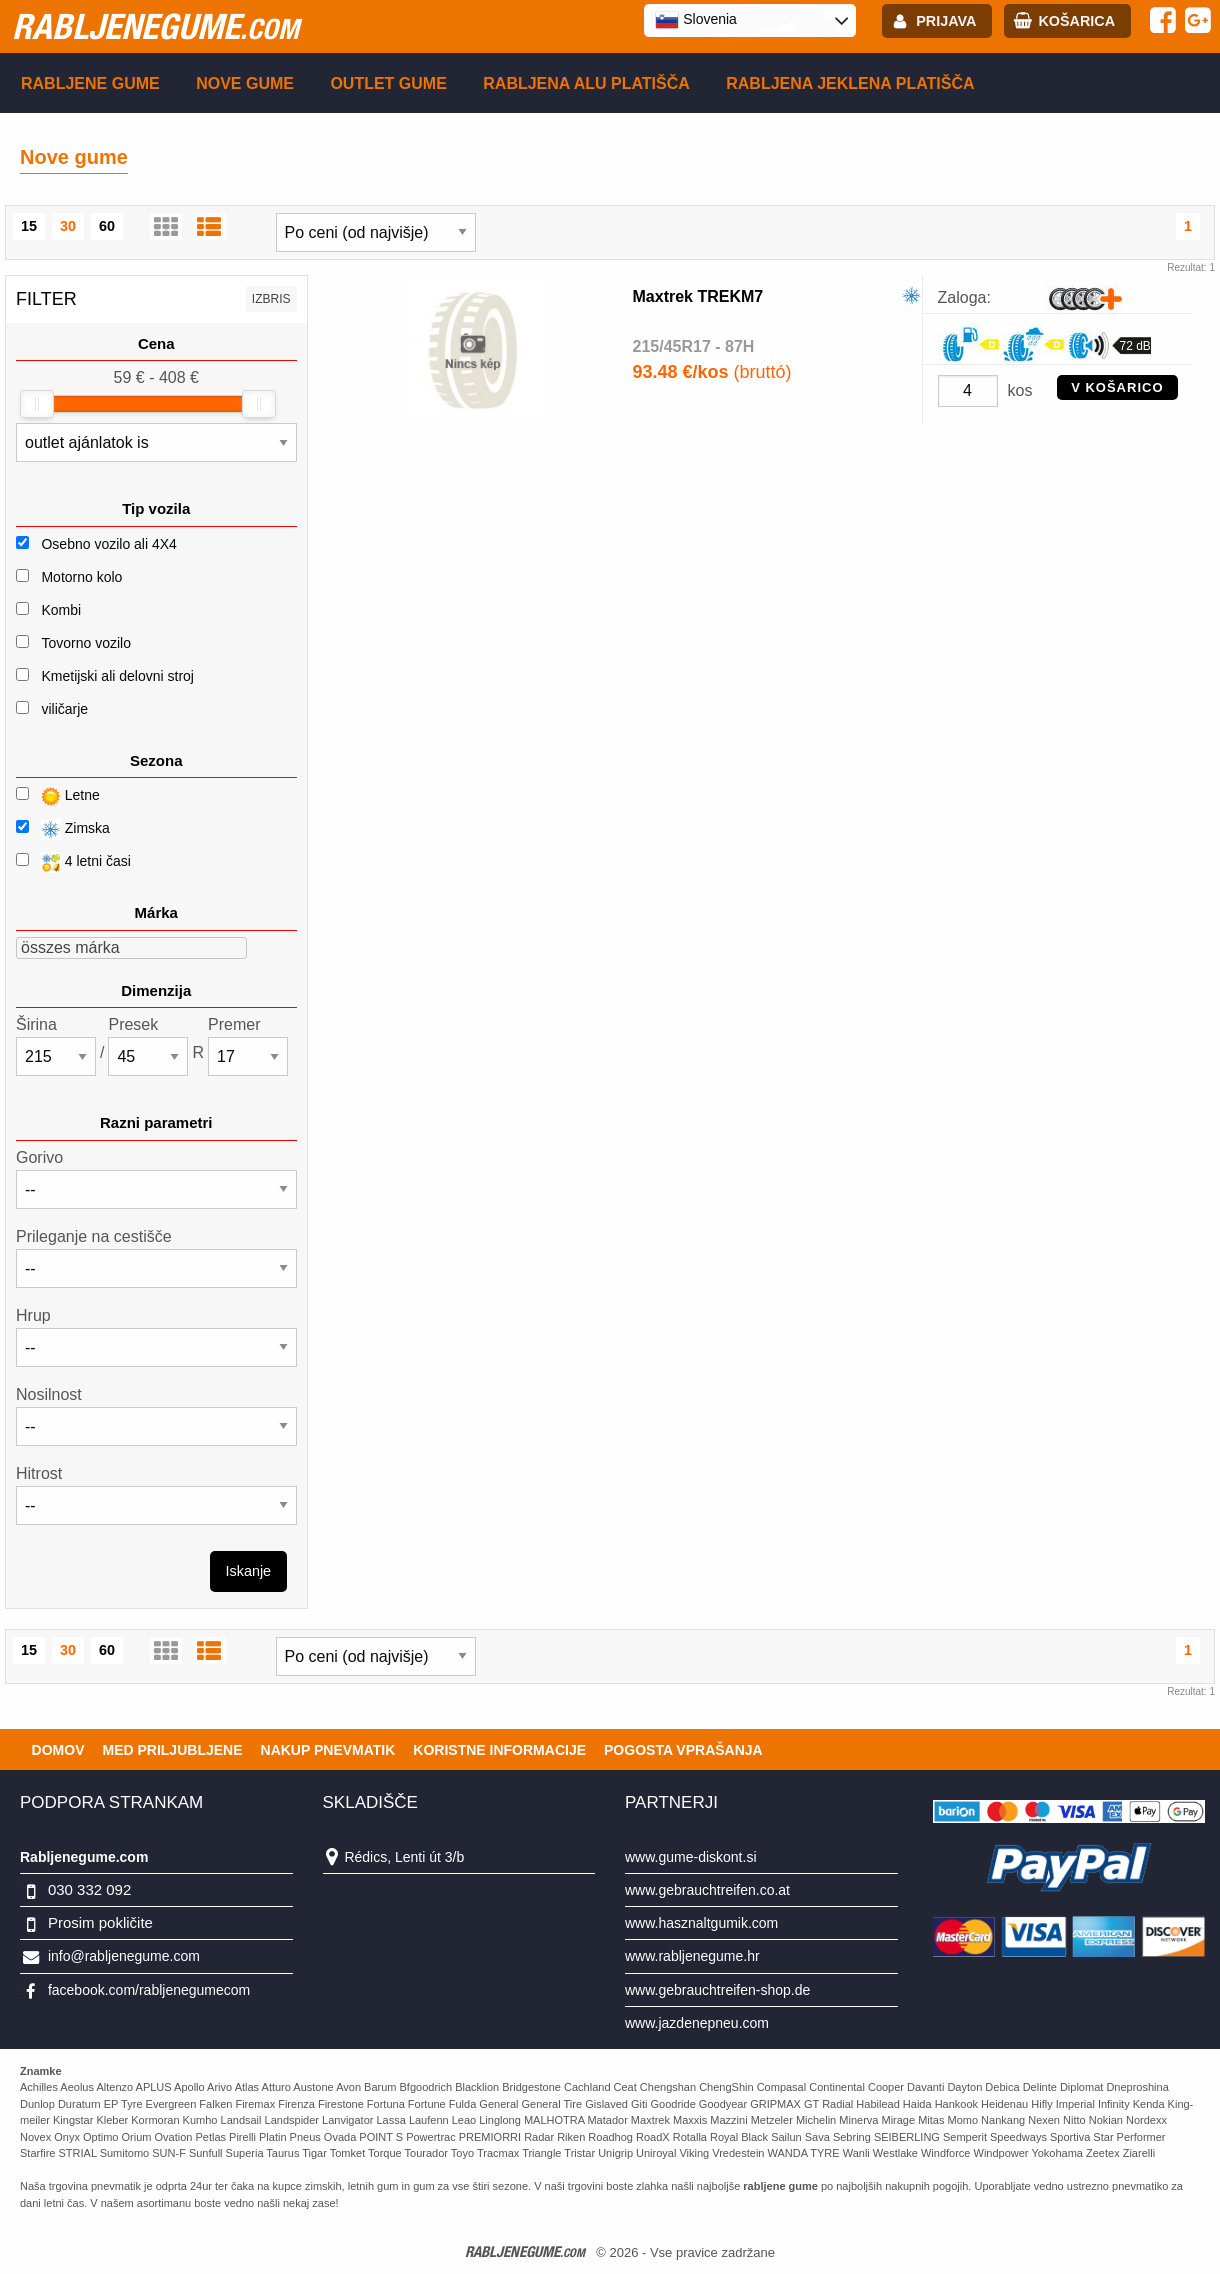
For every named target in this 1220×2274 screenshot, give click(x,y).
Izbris (271, 299)
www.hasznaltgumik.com (701, 1923)
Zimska (63, 829)
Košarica (1076, 21)
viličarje (64, 709)
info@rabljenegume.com (124, 1956)
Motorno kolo (81, 577)
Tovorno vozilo (86, 643)
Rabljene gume (90, 83)
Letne (58, 796)
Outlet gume (388, 83)
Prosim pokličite (100, 1922)
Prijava (946, 21)
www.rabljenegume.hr (692, 1956)
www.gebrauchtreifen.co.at (707, 1890)
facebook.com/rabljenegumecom (149, 1990)
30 (68, 226)
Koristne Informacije (499, 1750)
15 (29, 226)
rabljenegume (155, 26)
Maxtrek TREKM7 (698, 296)
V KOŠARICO (1117, 387)
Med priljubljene (172, 1750)
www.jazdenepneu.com (697, 2023)
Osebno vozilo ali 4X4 (108, 544)
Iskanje (249, 1571)
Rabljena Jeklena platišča (850, 83)
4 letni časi (73, 862)
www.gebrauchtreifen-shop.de (717, 1990)
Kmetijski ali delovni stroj (117, 676)
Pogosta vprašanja (683, 1750)
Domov (58, 1750)
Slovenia (696, 20)
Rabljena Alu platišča (586, 83)
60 (107, 226)
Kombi (61, 610)
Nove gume (245, 83)
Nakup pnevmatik (328, 1750)
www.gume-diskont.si (691, 1857)
